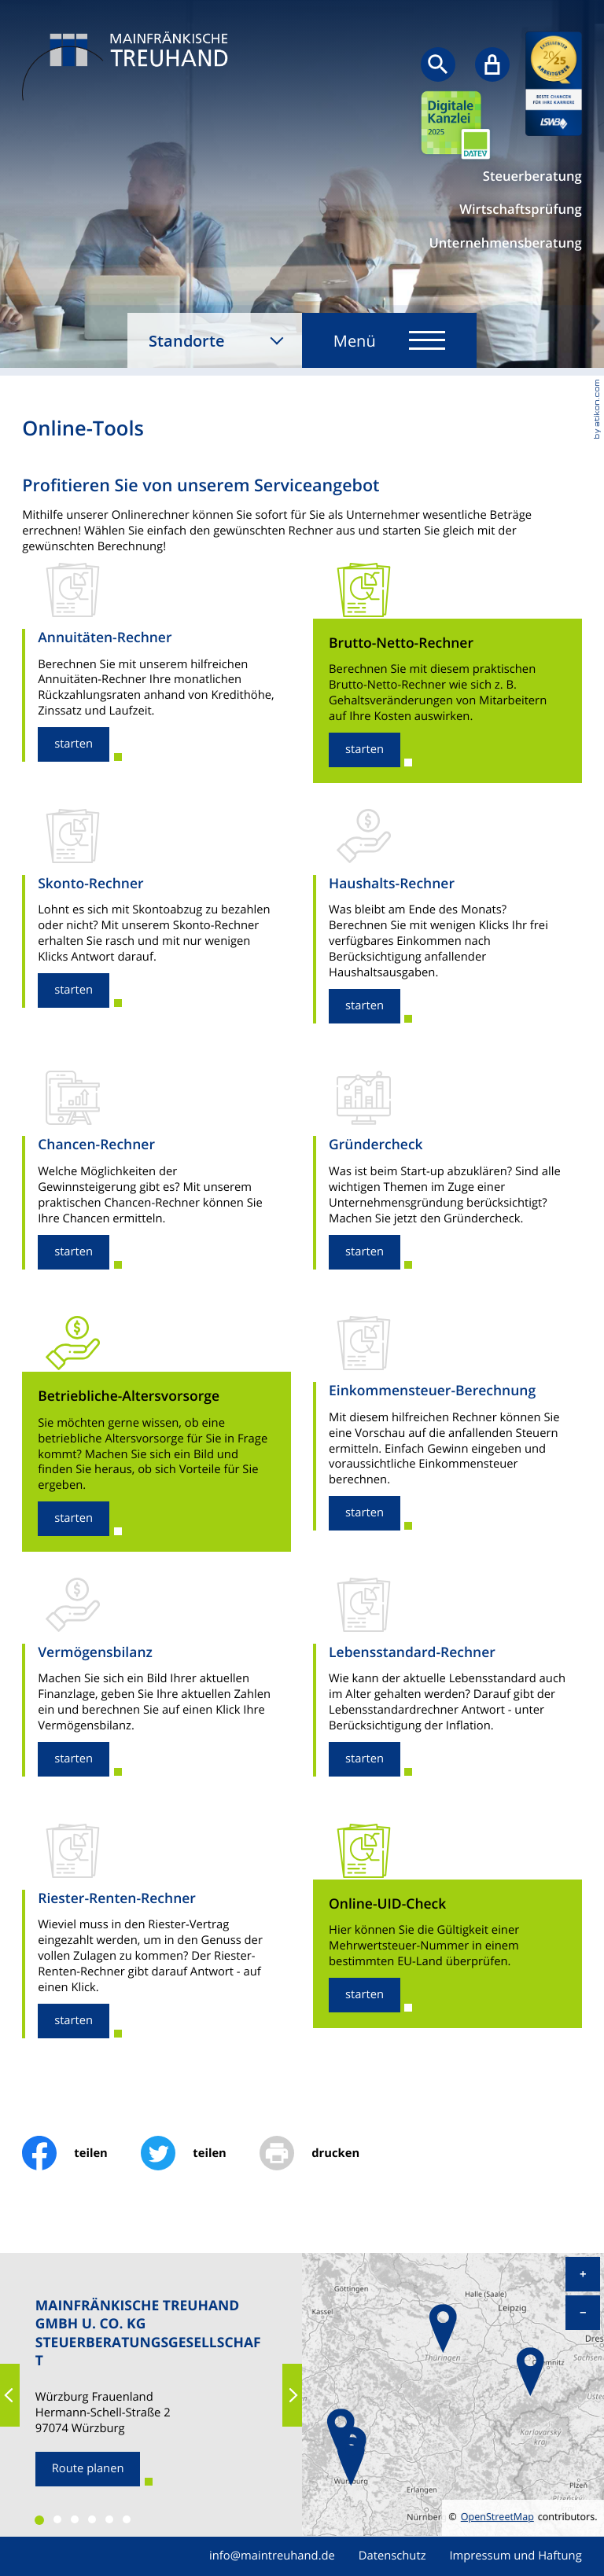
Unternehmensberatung (505, 243)
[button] (73, 744)
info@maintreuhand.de (272, 2555)
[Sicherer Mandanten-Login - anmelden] (492, 64)
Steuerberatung (532, 176)
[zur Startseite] (129, 68)
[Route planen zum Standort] (88, 2469)
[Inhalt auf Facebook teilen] (81, 2153)
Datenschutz (392, 2555)
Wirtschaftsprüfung (520, 209)
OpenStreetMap (497, 2517)
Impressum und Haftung (515, 2555)
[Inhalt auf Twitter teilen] (200, 2153)
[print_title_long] (326, 2153)
